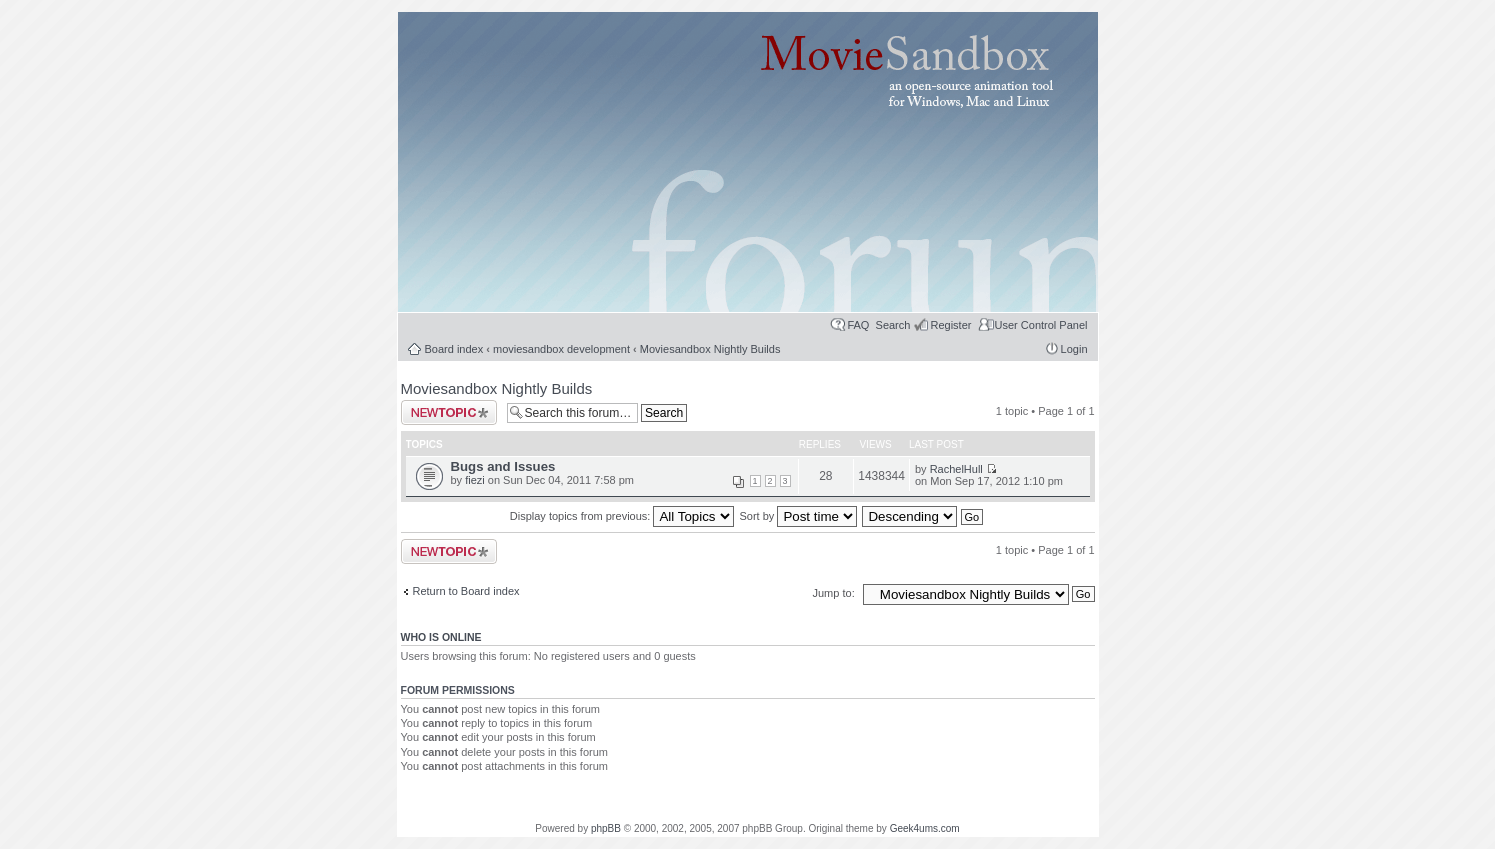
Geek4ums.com (925, 828)
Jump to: (835, 593)
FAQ (858, 325)
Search (893, 325)
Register (950, 325)
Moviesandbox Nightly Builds (710, 349)
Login (1074, 349)
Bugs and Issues (503, 466)
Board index (454, 349)
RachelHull (956, 469)
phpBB (606, 828)
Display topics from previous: (622, 516)
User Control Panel (1041, 325)
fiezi (475, 480)
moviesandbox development (561, 349)
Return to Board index (466, 591)
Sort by (799, 516)
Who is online (441, 637)
